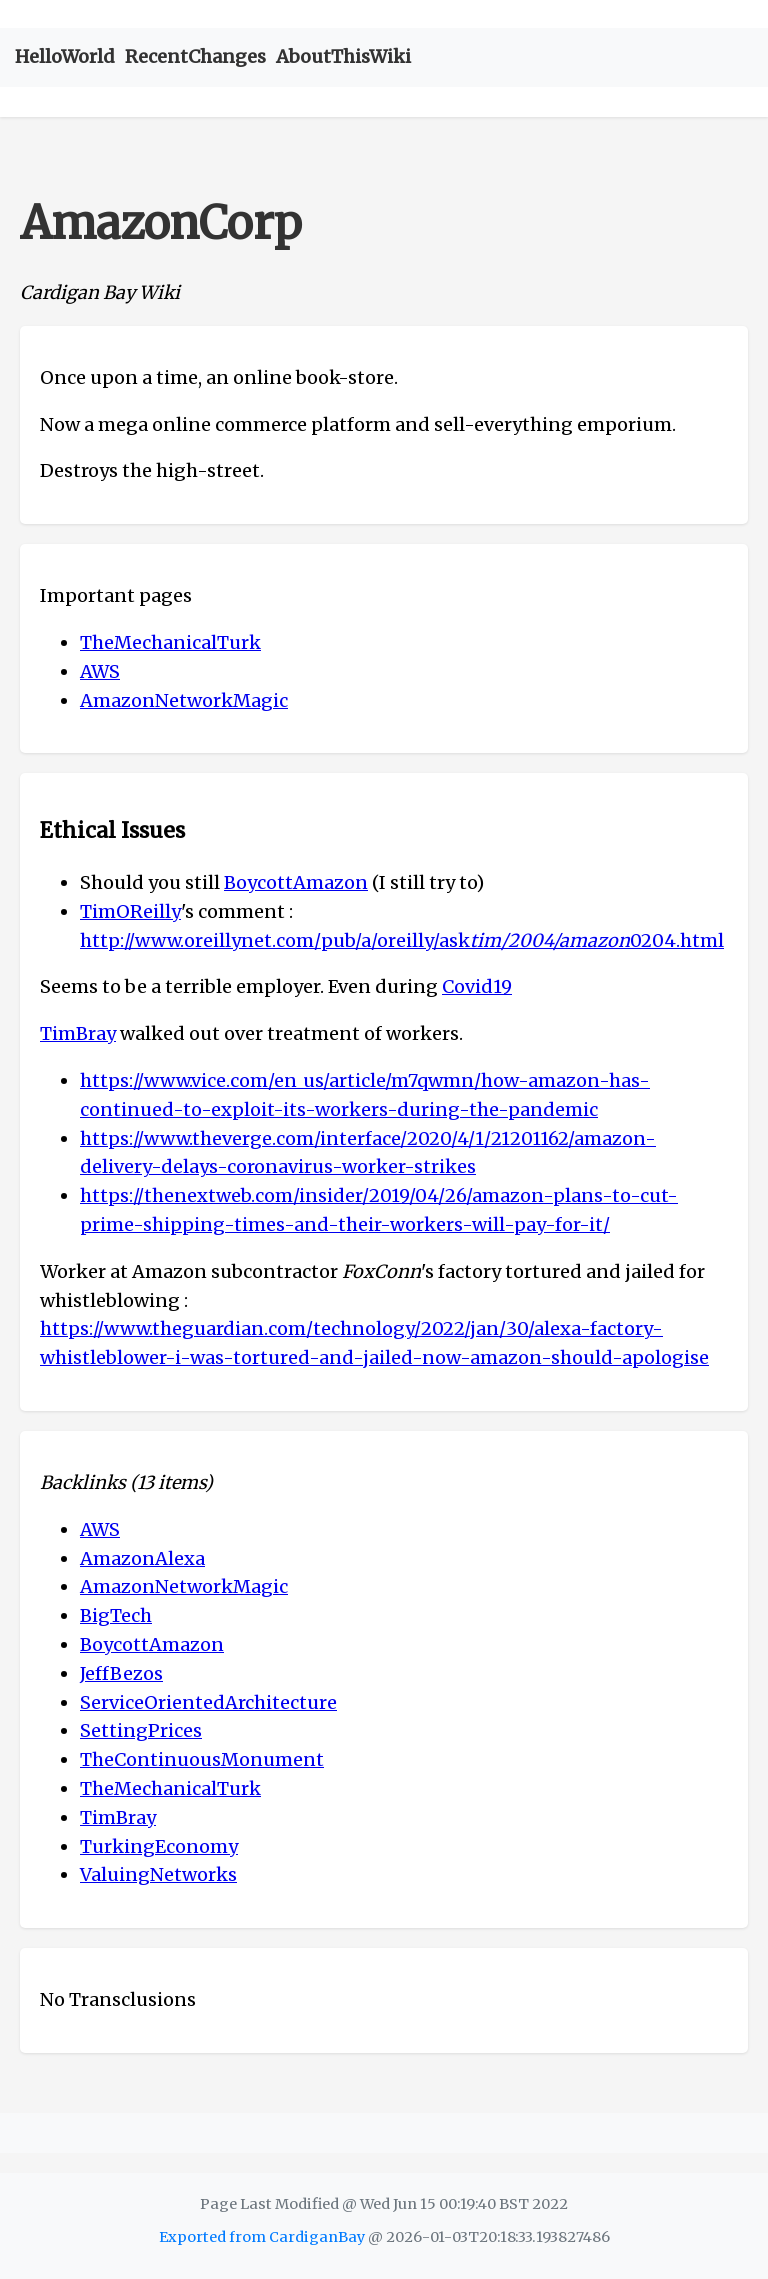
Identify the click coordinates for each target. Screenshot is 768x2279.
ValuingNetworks (158, 1874)
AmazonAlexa (142, 1558)
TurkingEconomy (159, 1846)
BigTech (116, 1615)
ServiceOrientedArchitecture (208, 1702)
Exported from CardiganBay (262, 2237)
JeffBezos (121, 1673)
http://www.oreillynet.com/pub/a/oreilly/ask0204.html (402, 940)
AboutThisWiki (343, 56)
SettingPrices (141, 1730)
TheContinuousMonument (202, 1759)
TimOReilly (130, 911)
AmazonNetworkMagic (184, 700)
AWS (100, 671)
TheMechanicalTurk (170, 642)
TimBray (78, 1033)
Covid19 (477, 986)
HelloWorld (65, 56)
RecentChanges (195, 56)
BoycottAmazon (296, 882)
